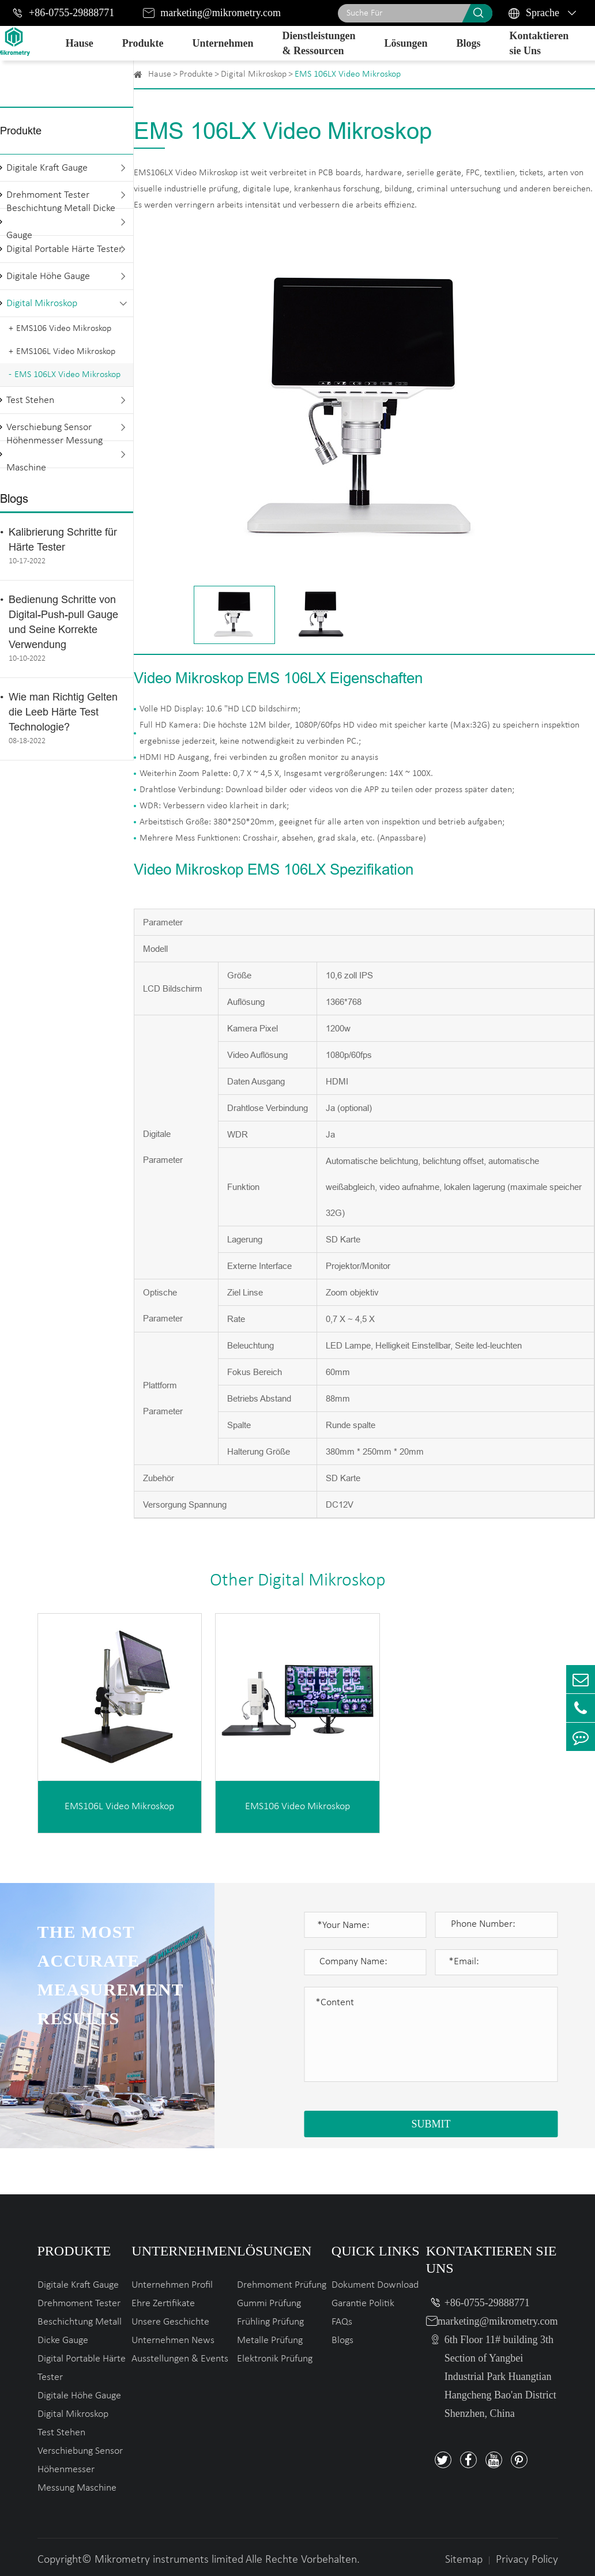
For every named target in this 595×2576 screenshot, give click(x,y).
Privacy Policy (527, 2560)
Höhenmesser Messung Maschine (54, 454)
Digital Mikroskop (41, 303)
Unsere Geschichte (170, 2322)
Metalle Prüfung (270, 2340)
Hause (79, 43)
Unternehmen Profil (172, 2285)
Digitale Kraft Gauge (47, 168)
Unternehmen (222, 43)
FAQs (342, 2322)
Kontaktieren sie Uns (538, 43)
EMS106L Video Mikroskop (65, 351)
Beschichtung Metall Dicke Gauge (60, 222)
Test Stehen (30, 400)
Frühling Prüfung (270, 2322)
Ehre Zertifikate (163, 2303)
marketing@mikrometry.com (220, 12)
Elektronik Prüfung (274, 2358)
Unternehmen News (172, 2340)
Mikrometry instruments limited (169, 2560)
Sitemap (464, 2560)
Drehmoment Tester (78, 2303)
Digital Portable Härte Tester (64, 249)
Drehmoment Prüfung (281, 2285)
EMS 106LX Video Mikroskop (67, 374)
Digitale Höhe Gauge (48, 276)
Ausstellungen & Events (179, 2358)
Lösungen (405, 43)
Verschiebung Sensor (80, 2451)
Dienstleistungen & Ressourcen (318, 43)
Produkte (143, 43)
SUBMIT (430, 2124)
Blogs (468, 43)
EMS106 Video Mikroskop (63, 328)
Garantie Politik (363, 2303)
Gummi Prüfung (269, 2303)
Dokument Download (375, 2285)
